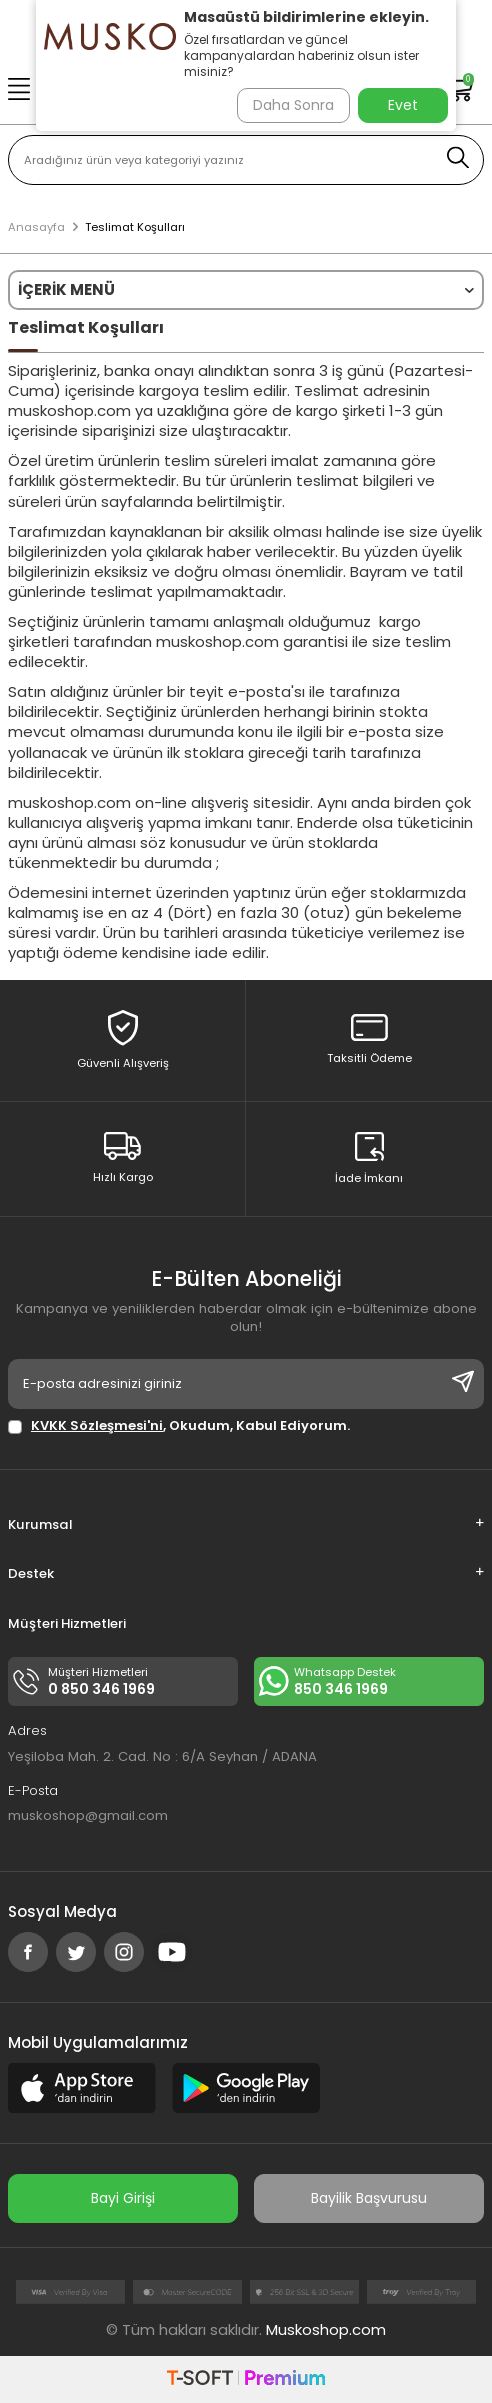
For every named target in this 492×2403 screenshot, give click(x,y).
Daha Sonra (293, 105)
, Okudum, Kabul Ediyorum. (179, 1425)
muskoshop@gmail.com (88, 1815)
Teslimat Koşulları (135, 227)
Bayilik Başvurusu (369, 2198)
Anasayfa (36, 227)
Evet (403, 105)
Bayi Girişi (123, 2198)
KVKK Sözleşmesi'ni (97, 1425)
